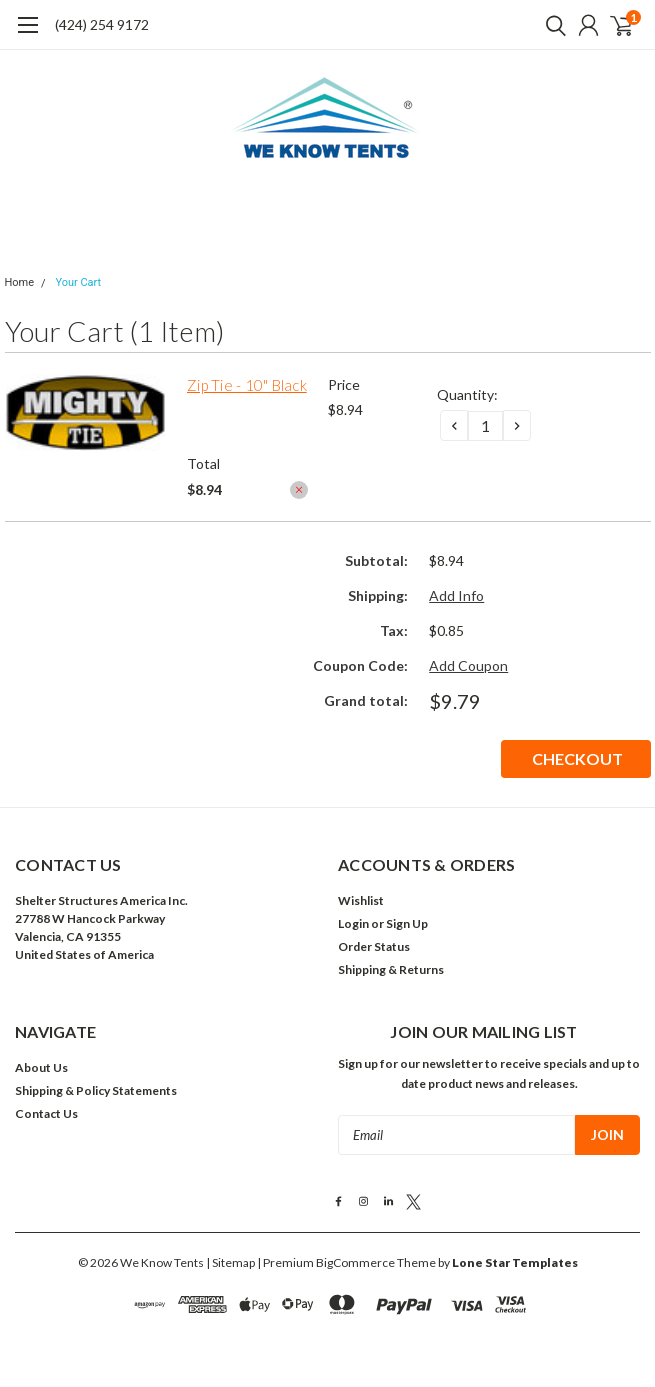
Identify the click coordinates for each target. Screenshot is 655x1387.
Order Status (374, 946)
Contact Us (46, 1113)
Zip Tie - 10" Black (247, 385)
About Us (41, 1067)
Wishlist (361, 900)
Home (20, 282)
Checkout (577, 758)
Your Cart (78, 282)
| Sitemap (230, 1262)
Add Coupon (468, 665)
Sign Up (407, 923)
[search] (551, 25)
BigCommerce (355, 1262)
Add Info (456, 595)
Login (353, 923)
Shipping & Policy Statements (96, 1090)
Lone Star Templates (515, 1262)
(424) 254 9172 (102, 24)
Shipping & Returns (391, 969)
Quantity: (467, 394)
